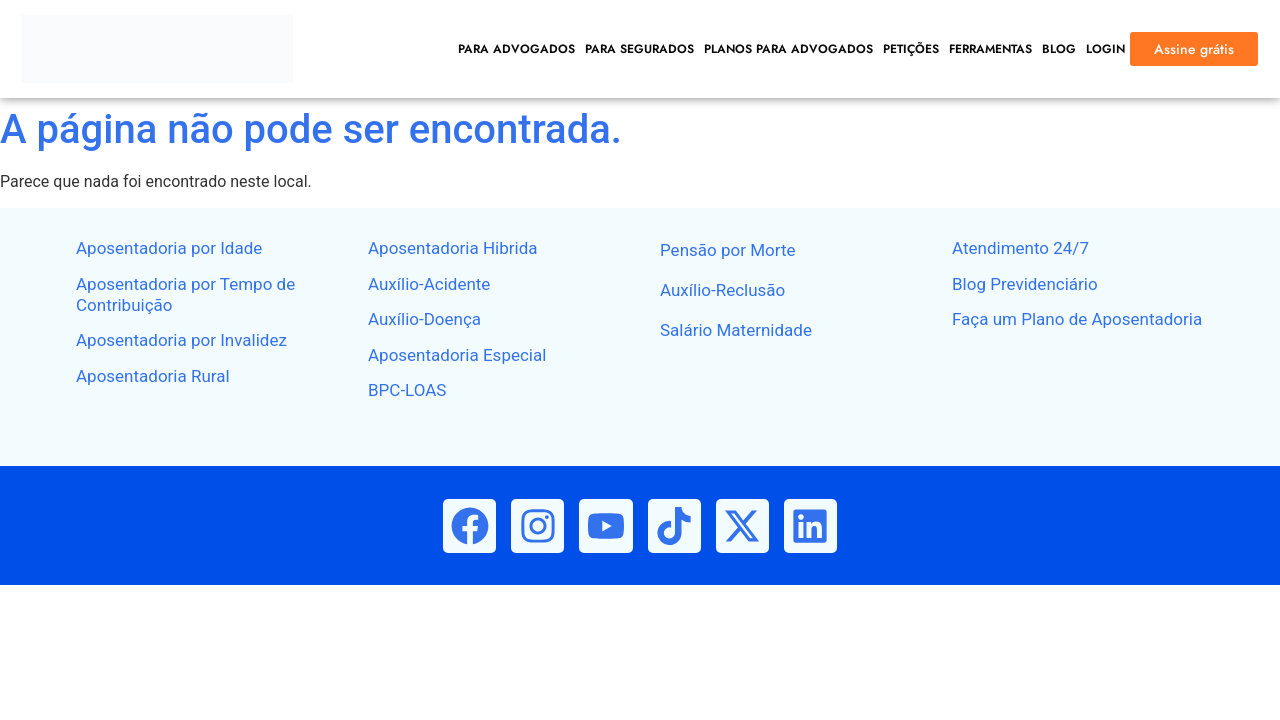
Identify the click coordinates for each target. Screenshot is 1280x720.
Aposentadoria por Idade (169, 248)
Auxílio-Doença (424, 319)
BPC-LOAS (407, 390)
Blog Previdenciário (1025, 284)
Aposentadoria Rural (153, 376)
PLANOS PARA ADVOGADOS (788, 49)
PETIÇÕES (911, 49)
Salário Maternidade (736, 330)
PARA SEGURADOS (639, 49)
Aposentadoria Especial (457, 355)
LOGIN (1105, 49)
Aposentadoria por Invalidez (181, 340)
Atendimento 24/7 (1020, 248)
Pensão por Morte (727, 250)
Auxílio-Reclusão (722, 290)
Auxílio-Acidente (429, 284)
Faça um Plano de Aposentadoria (1077, 319)
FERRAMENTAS (990, 49)
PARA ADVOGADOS (516, 49)
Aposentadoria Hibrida (453, 248)
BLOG (1059, 49)
